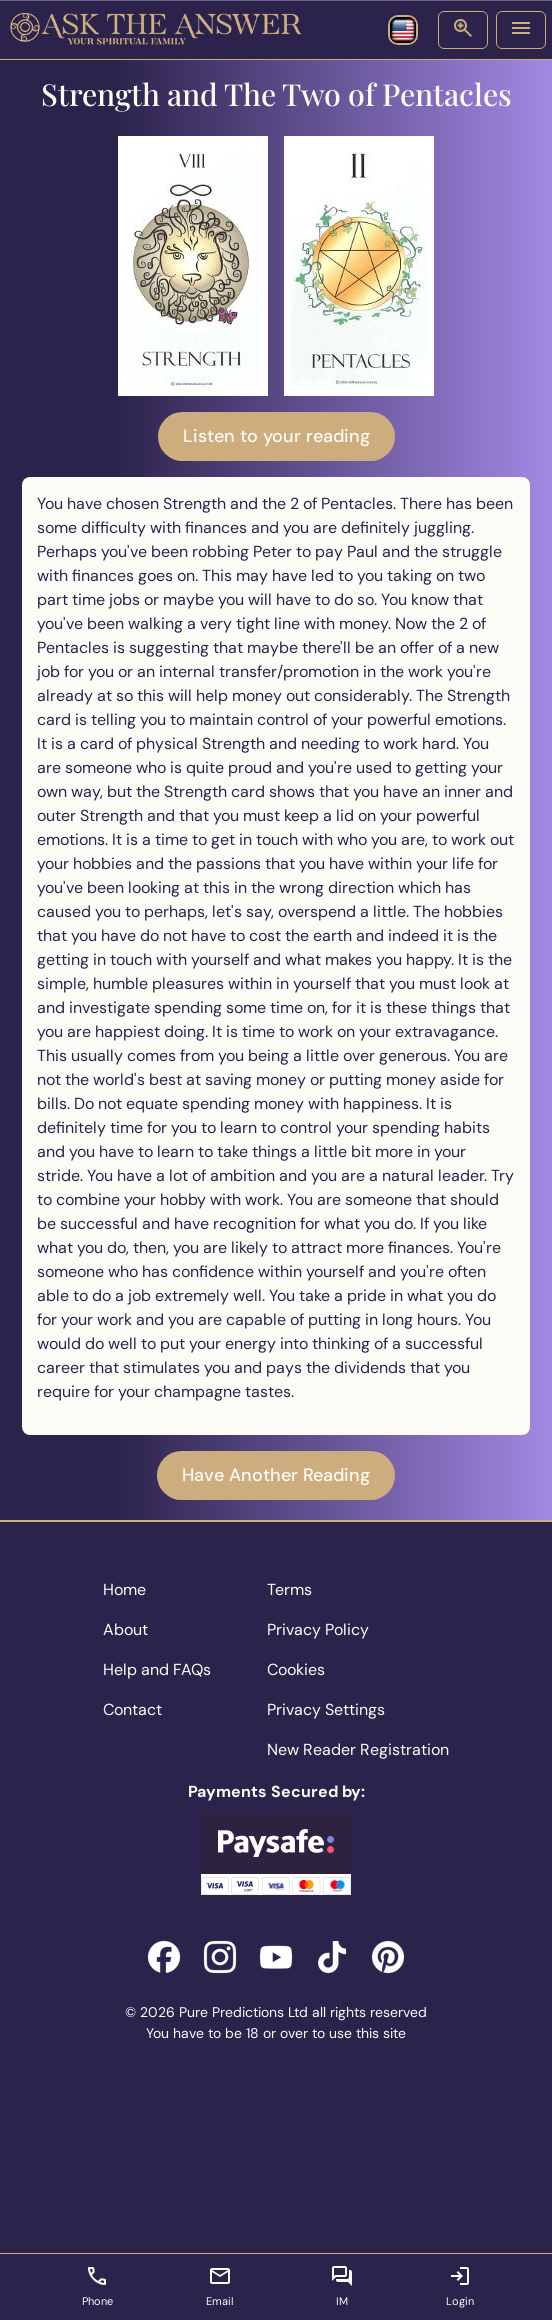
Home (124, 1589)
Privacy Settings (326, 1709)
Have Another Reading (276, 1475)
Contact (132, 1709)
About (125, 1629)
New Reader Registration (358, 1749)
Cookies (296, 1669)
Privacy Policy (318, 1629)
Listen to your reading (276, 436)
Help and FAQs (157, 1669)
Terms (289, 1589)
